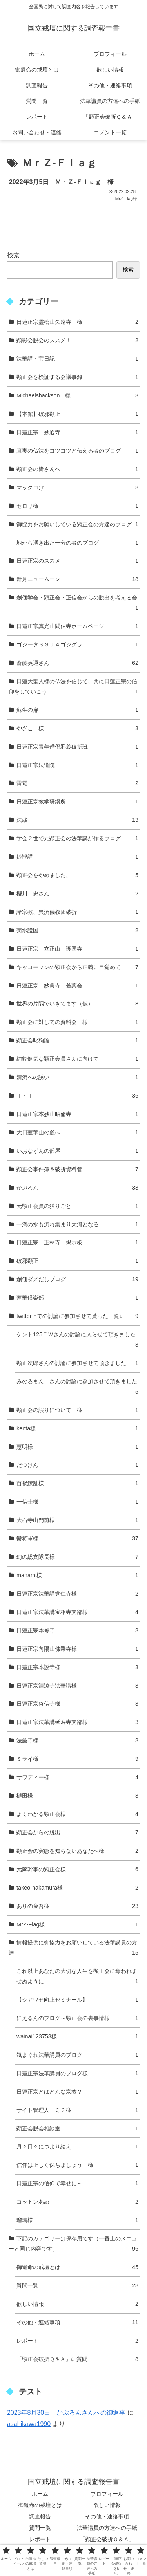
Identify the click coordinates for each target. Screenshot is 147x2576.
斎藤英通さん (77, 663)
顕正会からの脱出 (77, 1833)
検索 (13, 255)
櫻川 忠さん (77, 894)
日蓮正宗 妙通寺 (77, 433)
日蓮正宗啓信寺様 (77, 1704)
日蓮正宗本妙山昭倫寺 (77, 1114)
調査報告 (40, 2516)
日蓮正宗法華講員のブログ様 (77, 2074)
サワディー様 (77, 1778)
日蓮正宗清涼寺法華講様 (77, 1686)
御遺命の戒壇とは (77, 2267)
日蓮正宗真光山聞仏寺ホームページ (77, 626)
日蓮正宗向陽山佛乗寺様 (77, 1649)
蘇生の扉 (77, 710)
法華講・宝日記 (77, 359)
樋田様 (77, 1796)
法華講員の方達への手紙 (107, 2528)
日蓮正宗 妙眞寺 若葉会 (77, 986)
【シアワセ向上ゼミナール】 (77, 2000)
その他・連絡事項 (77, 2323)
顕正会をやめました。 (77, 875)
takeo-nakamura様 (77, 1888)
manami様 (77, 1576)
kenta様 (77, 1429)
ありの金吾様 (77, 1906)
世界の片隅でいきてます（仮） (77, 1004)
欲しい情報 (77, 2304)
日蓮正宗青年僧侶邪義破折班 (77, 747)
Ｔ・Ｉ (77, 1096)
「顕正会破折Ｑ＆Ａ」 (107, 2539)
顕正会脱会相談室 (77, 2129)
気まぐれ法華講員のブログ (77, 2055)
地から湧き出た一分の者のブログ (77, 543)
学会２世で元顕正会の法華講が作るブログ (77, 839)
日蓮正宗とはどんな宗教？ (77, 2092)
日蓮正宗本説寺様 (77, 1668)
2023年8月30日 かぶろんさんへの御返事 (66, 2412)
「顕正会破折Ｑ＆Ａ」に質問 (77, 2359)
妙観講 (77, 857)
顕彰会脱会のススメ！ (77, 341)
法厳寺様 (77, 1741)
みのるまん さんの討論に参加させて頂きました (77, 1387)
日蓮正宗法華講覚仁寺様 (77, 1594)
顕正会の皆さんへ (77, 469)
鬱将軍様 (77, 1539)
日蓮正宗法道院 (77, 765)
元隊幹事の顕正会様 (77, 1870)
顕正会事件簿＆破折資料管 (77, 1169)
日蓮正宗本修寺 (77, 1631)
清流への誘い (77, 1077)
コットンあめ (77, 2202)
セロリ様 (77, 506)
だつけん (77, 1465)
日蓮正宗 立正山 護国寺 (77, 949)
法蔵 (77, 820)
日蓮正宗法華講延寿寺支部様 (77, 1722)
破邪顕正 (77, 1261)
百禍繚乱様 (77, 1483)
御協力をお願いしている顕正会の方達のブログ (77, 525)
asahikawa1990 (29, 2424)
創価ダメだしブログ (77, 1279)
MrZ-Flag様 (77, 1925)
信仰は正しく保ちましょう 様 (77, 2165)
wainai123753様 (77, 2037)
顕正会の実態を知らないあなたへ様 (77, 1851)
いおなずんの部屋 (77, 1151)
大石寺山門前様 (77, 1520)
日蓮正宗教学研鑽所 (77, 802)
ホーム (40, 2494)
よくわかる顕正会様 (77, 1814)
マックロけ (77, 488)
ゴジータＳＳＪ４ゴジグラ (77, 645)
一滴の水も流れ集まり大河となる (77, 1225)
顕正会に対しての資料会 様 (77, 1022)
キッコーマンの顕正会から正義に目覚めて (77, 967)
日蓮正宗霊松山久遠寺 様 (77, 322)
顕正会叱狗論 (77, 1041)
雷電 (77, 783)
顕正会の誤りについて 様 (77, 1410)
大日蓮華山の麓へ (77, 1133)
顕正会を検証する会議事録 (77, 377)
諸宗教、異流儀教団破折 (77, 912)
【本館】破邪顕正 (77, 414)
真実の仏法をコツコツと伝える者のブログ (77, 451)
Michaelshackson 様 (77, 396)
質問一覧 (77, 2286)
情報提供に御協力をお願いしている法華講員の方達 (73, 1948)
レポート (77, 2341)
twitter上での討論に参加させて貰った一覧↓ (77, 1316)
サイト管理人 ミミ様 (77, 2110)
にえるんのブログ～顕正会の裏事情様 (77, 2018)
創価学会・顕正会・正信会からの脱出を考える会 (77, 603)
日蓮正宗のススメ (77, 561)
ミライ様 (77, 1759)
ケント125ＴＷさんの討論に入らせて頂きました (77, 1340)
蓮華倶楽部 (77, 1298)
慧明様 (77, 1447)
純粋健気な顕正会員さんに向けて (77, 1059)
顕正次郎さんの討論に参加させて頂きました (77, 1363)
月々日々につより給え (77, 2147)
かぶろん (77, 1188)
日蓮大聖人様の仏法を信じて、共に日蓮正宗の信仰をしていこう (73, 687)
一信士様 (77, 1502)
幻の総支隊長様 (77, 1557)
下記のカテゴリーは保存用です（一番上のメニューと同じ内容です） (73, 2244)
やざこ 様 (77, 729)
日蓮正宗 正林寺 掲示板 (77, 1243)
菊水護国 (77, 931)
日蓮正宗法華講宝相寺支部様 (77, 1612)
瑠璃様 (77, 2220)
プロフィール (107, 2494)
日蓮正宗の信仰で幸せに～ (77, 2184)
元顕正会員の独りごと (77, 1206)
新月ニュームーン (77, 579)
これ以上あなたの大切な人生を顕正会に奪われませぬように (77, 1977)
